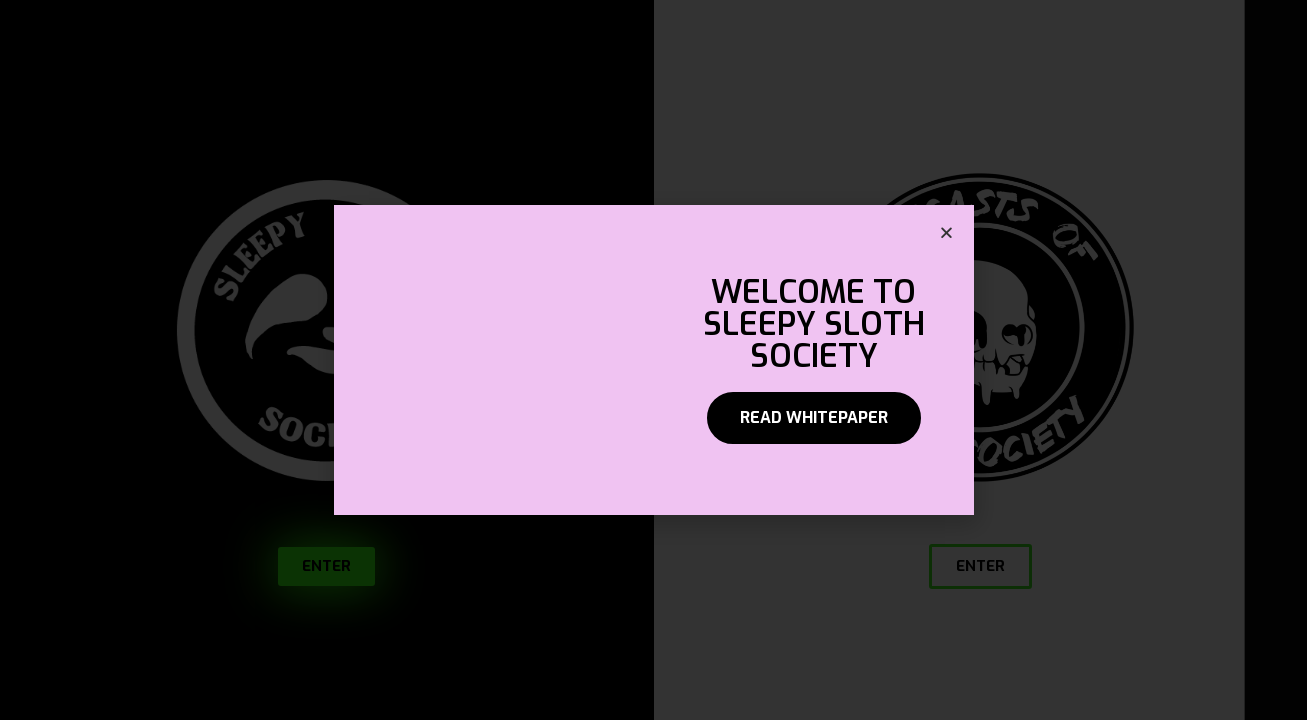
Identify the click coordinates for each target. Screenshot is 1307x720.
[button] (814, 418)
